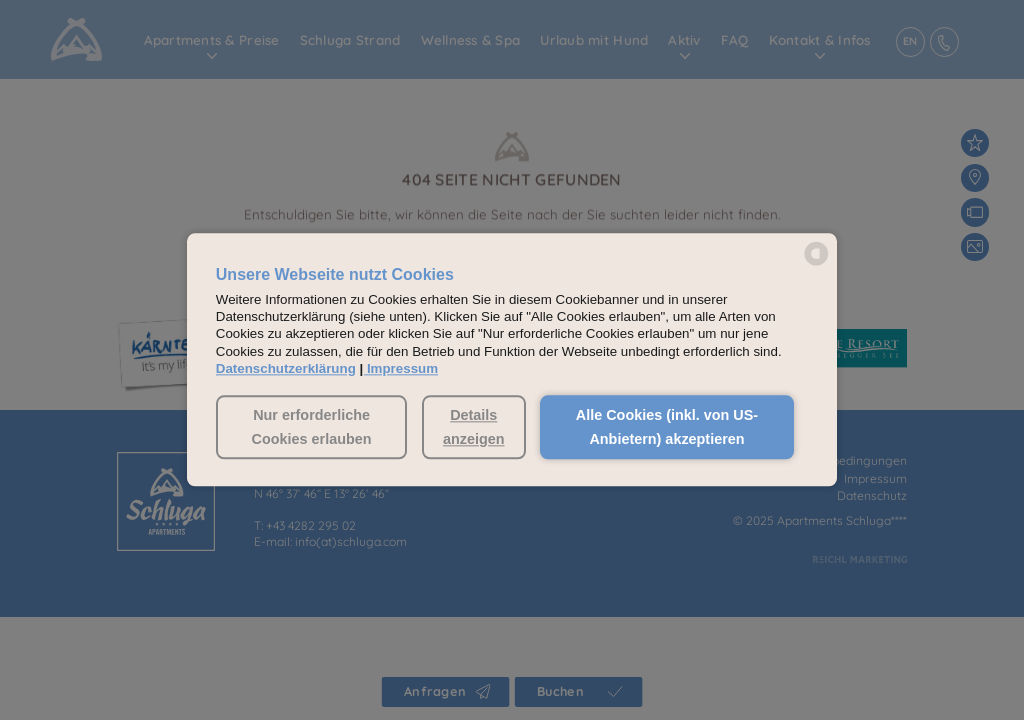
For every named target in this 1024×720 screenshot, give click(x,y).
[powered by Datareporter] (816, 263)
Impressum (402, 368)
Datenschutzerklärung (286, 368)
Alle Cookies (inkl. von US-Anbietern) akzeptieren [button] (667, 427)
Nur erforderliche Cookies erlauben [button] (312, 427)
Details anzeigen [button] (474, 427)
